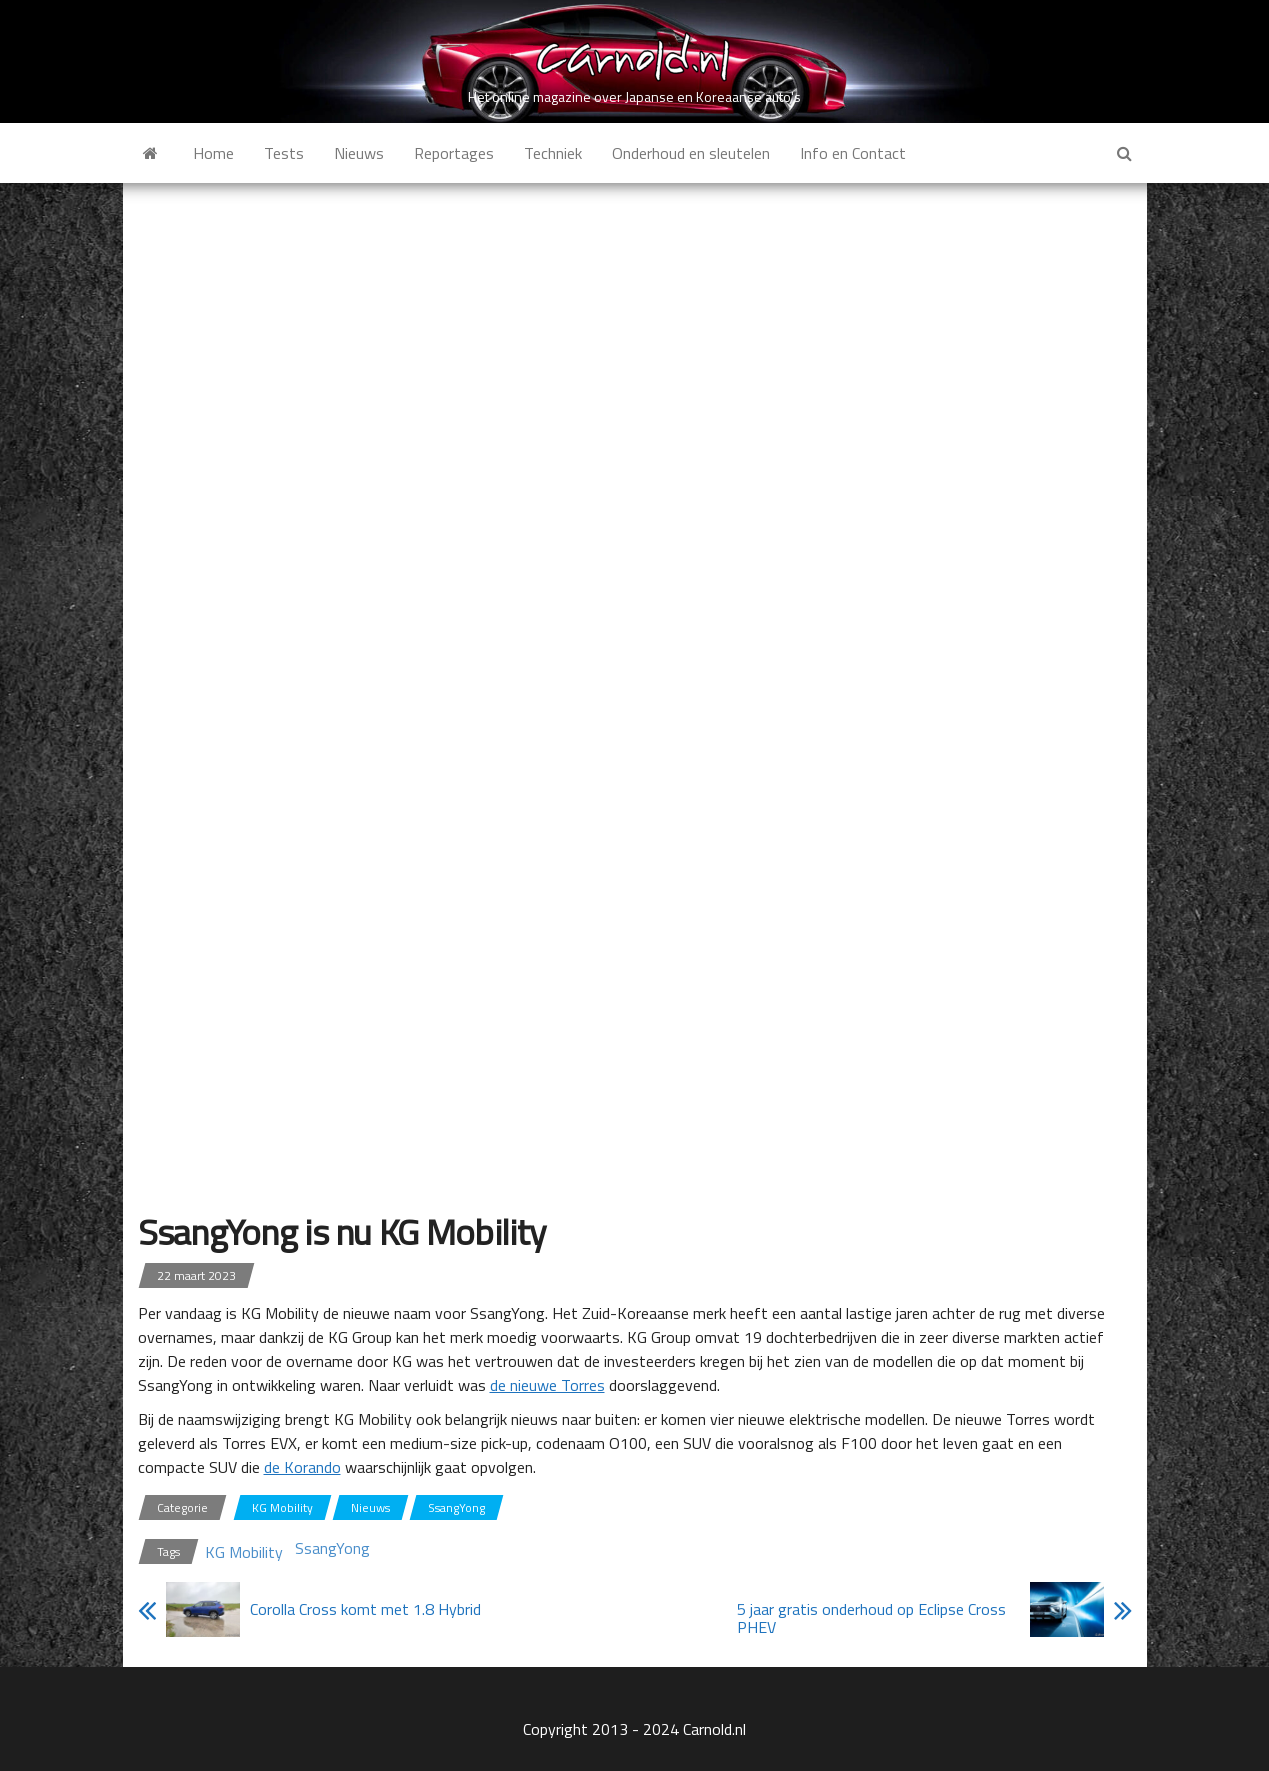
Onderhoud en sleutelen (691, 153)
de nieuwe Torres (547, 1385)
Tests (284, 153)
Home (213, 153)
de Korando (302, 1467)
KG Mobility (282, 1507)
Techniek (553, 153)
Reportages (454, 153)
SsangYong (456, 1507)
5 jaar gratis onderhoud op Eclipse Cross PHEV (871, 1618)
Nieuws (359, 153)
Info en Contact (853, 153)
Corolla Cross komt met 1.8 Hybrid (365, 1609)
